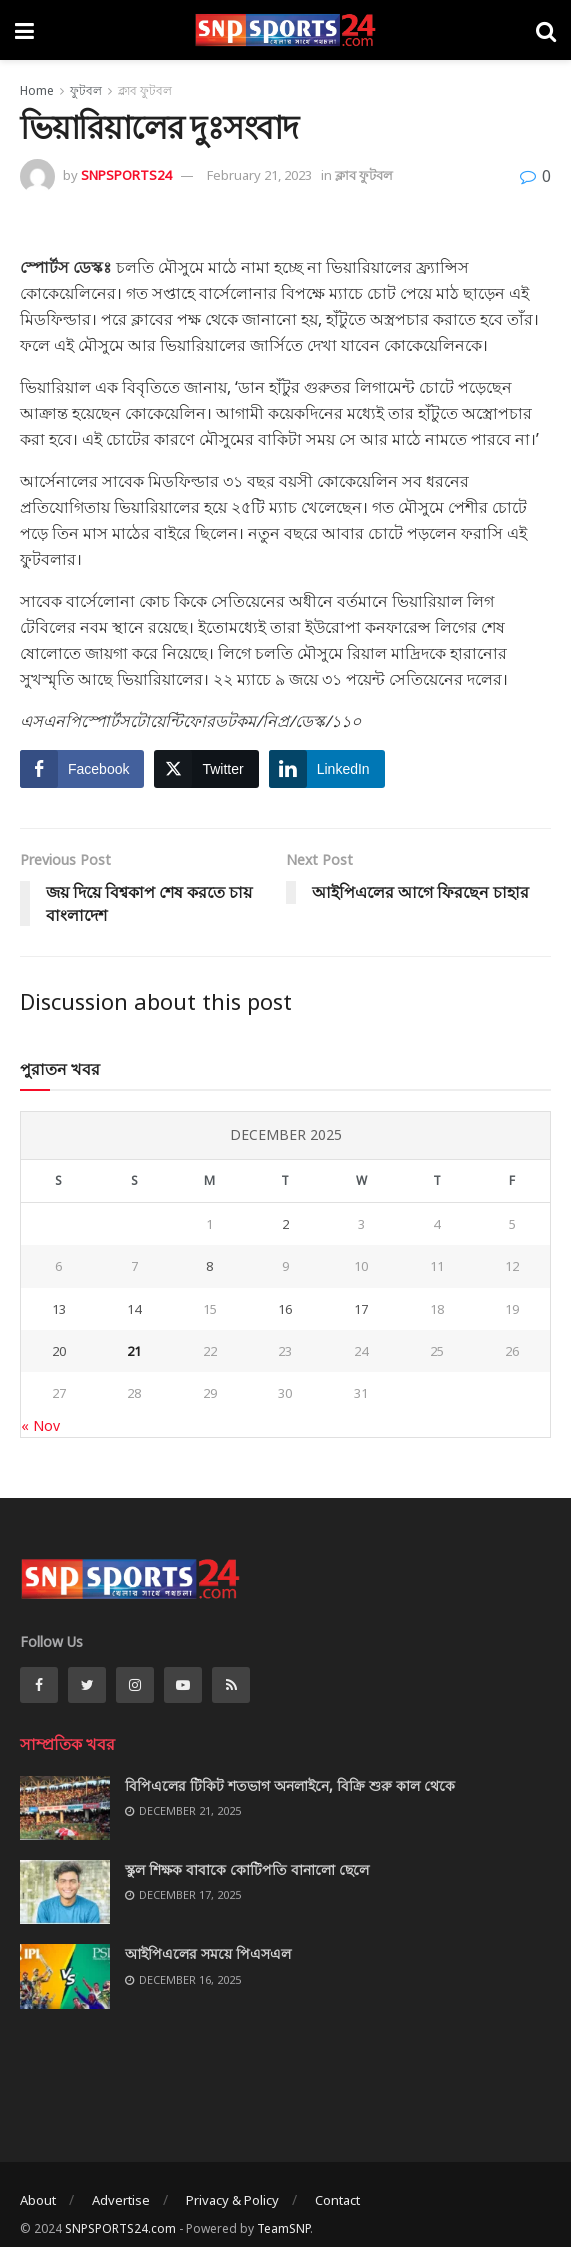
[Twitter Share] (206, 769)
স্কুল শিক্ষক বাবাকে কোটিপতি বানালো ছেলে (247, 1869)
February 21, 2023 (259, 175)
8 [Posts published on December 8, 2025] (209, 1266)
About (38, 2200)
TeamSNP (283, 2228)
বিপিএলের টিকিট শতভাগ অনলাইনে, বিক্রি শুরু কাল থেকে (290, 1785)
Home (37, 90)
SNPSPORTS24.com (120, 2228)
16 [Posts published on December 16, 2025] (285, 1309)
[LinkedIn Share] (327, 769)
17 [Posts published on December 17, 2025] (361, 1309)
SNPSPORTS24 (126, 175)
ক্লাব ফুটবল (145, 90)
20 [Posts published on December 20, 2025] (59, 1351)
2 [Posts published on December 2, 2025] (285, 1224)
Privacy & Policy (232, 2200)
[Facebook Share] (82, 769)
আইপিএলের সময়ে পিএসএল (208, 1953)
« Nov (40, 1425)
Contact (337, 2200)
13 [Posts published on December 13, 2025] (59, 1309)
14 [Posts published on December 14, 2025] (134, 1309)
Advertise (121, 2200)
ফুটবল (86, 90)
